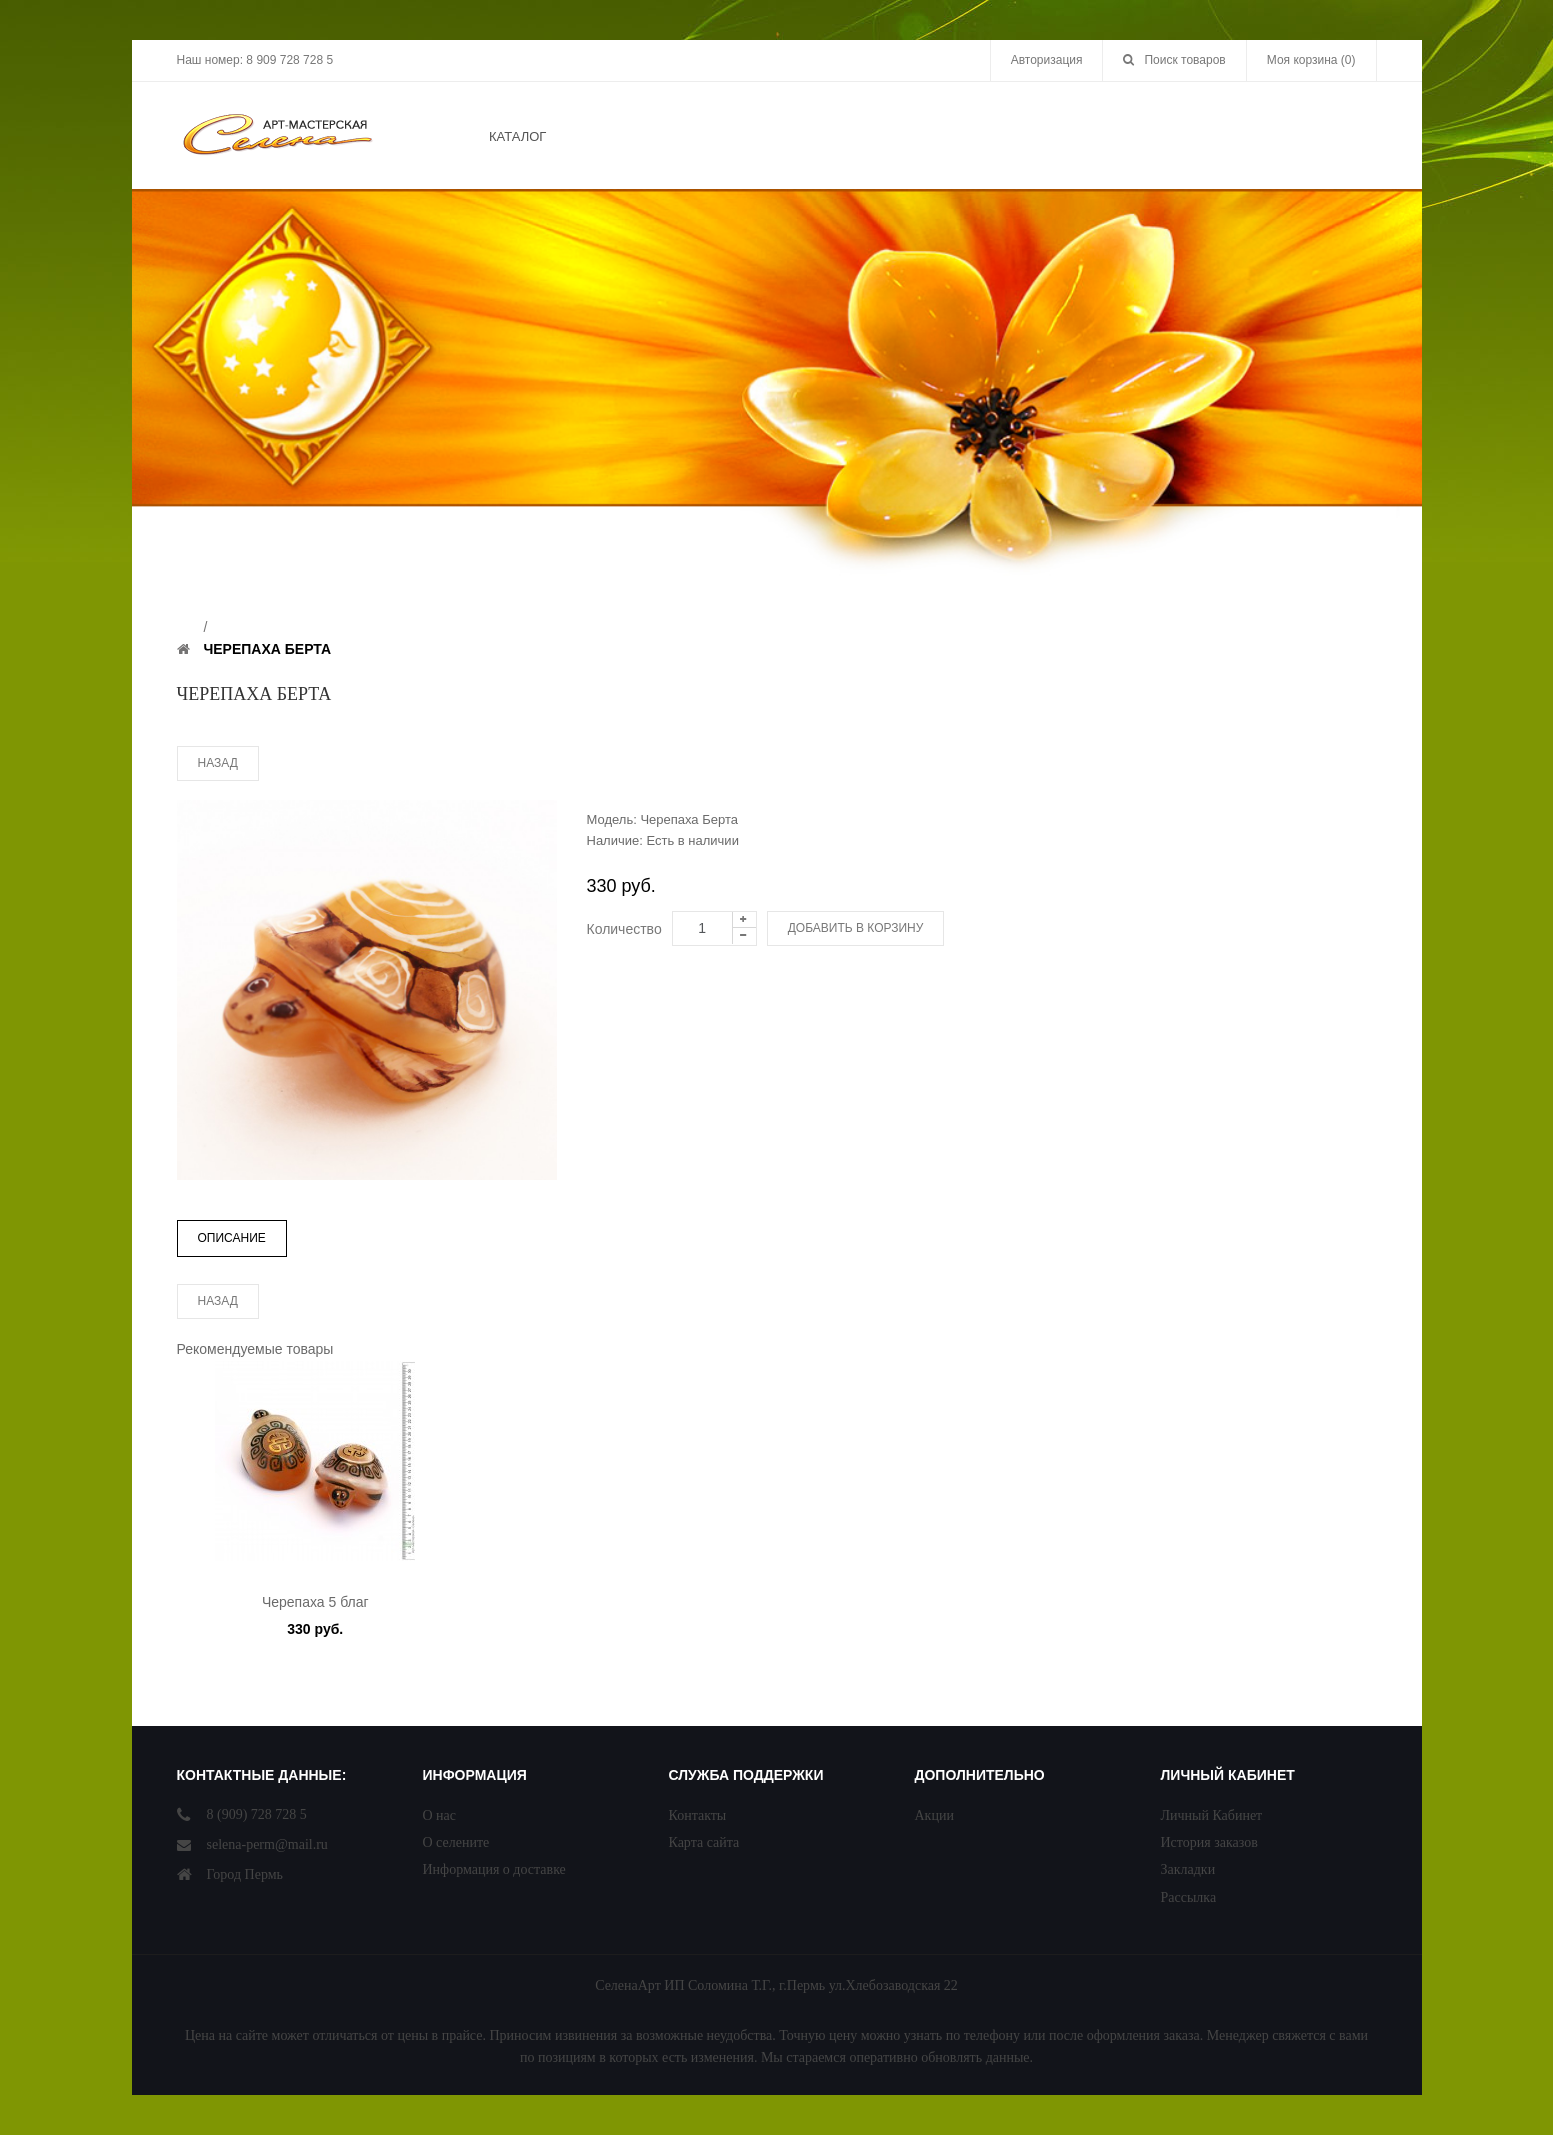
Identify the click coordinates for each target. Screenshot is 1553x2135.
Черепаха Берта (267, 649)
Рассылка (1189, 1897)
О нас (440, 1815)
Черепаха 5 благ (315, 1602)
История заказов (1209, 1842)
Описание (232, 1238)
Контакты (698, 1815)
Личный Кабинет (1212, 1815)
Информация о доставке (494, 1869)
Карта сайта (704, 1842)
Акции (934, 1815)
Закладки (1188, 1869)
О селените (456, 1842)
